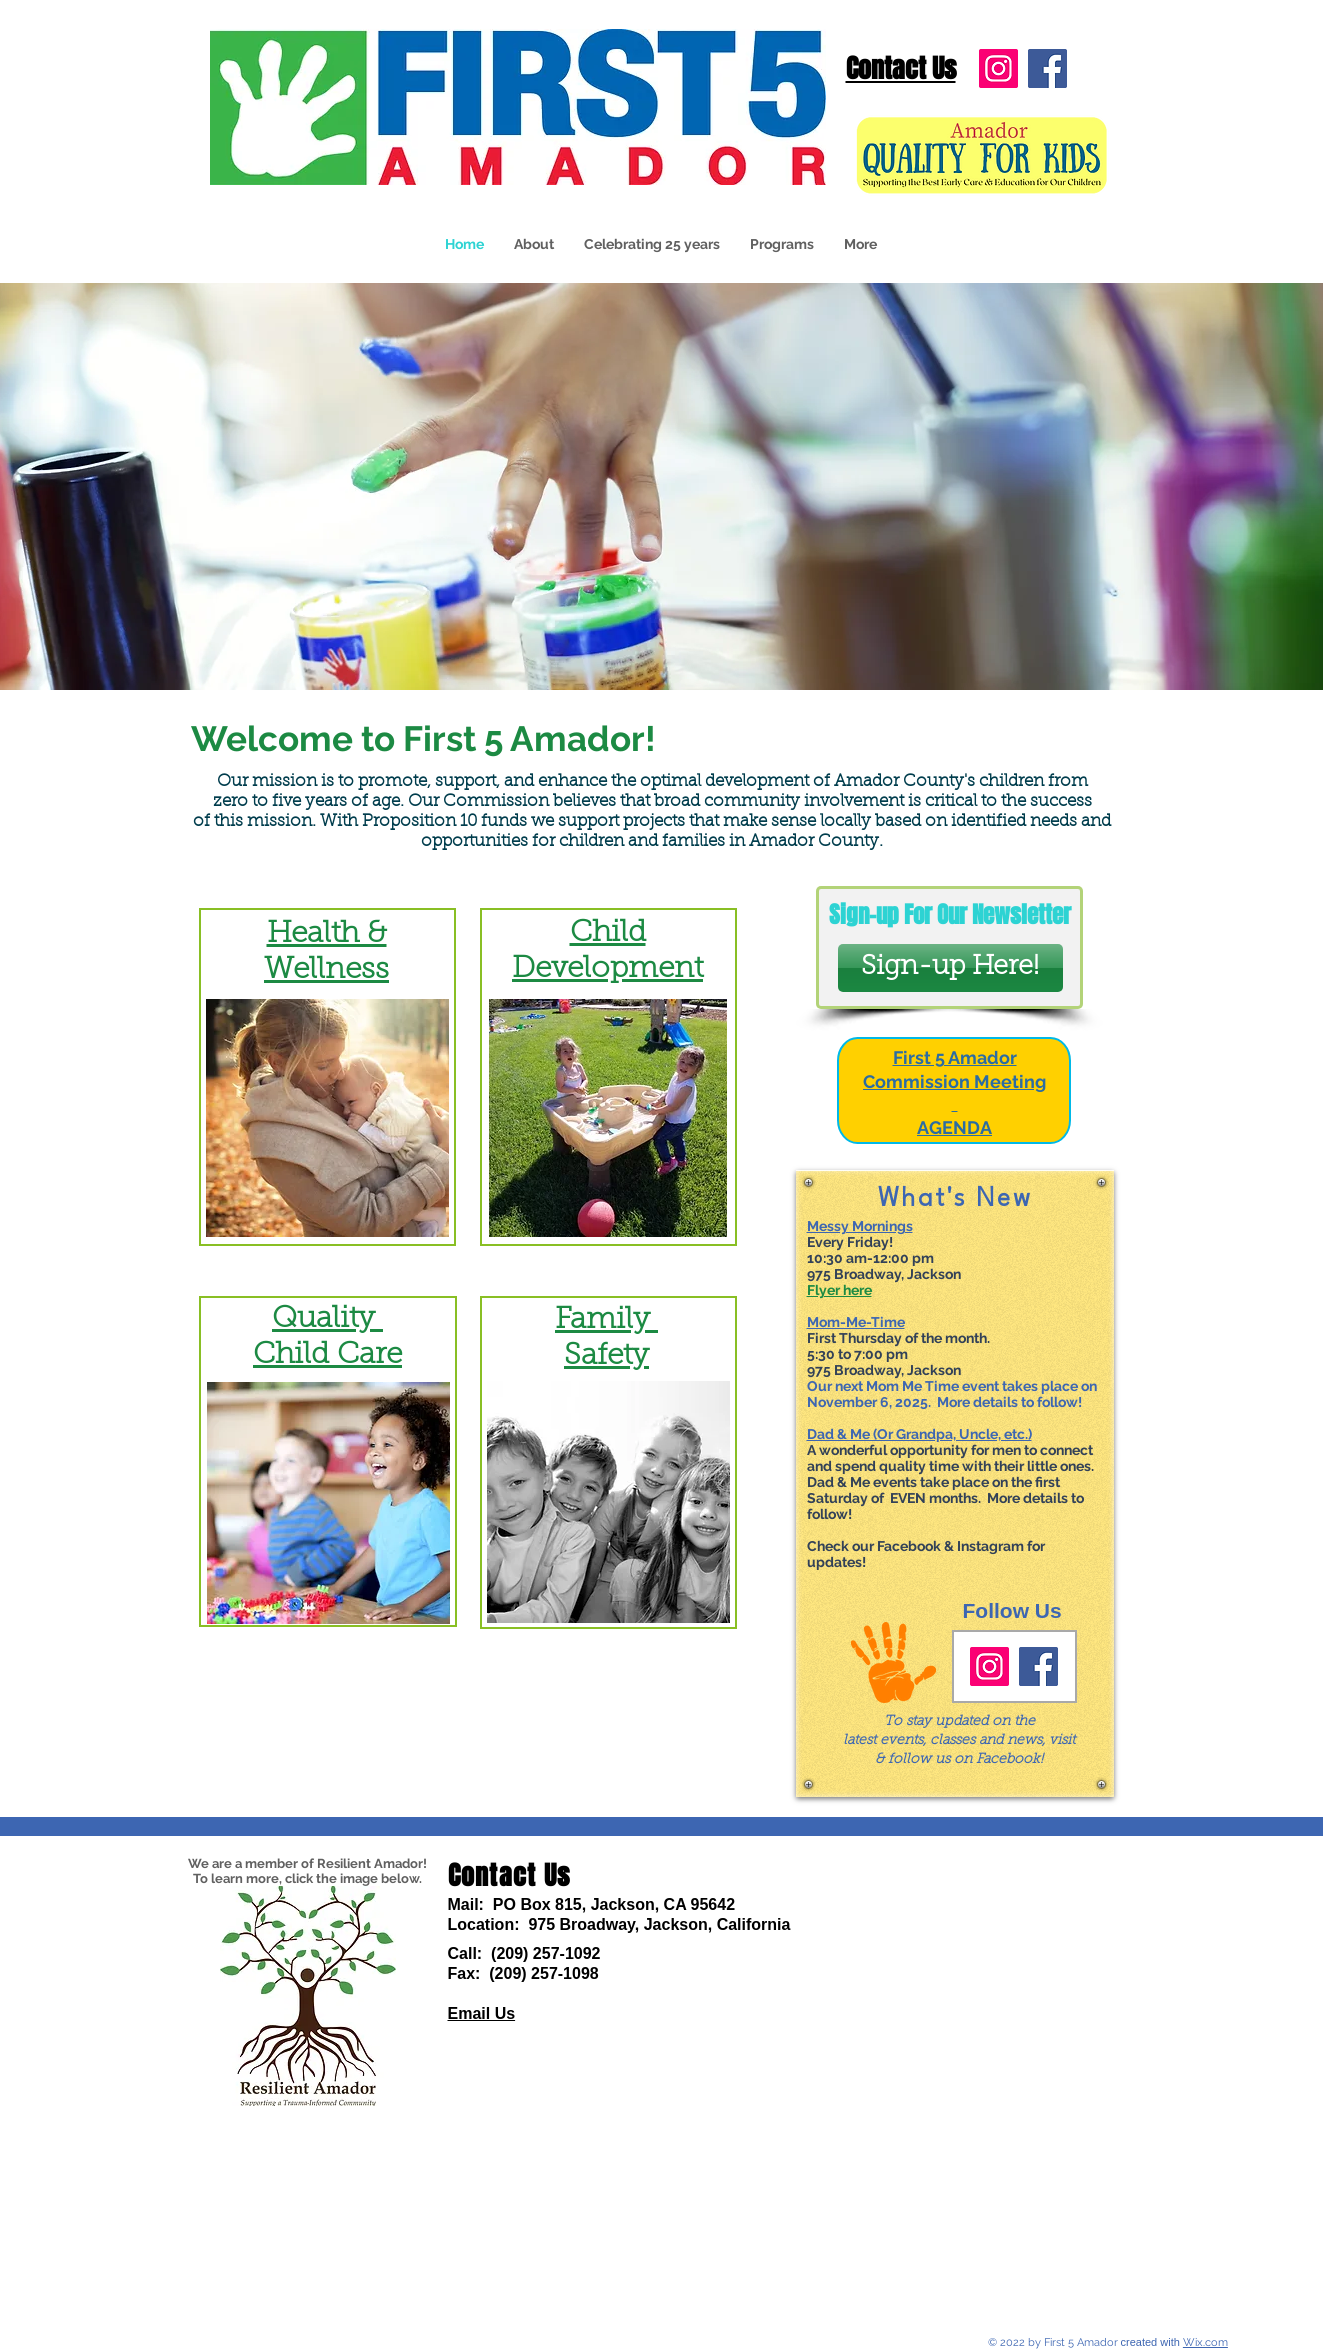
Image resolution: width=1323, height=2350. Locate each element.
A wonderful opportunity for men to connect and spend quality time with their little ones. (950, 1458)
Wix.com (1205, 2342)
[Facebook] (1047, 68)
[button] (782, 244)
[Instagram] (998, 68)
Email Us (482, 2013)
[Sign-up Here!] (950, 968)
